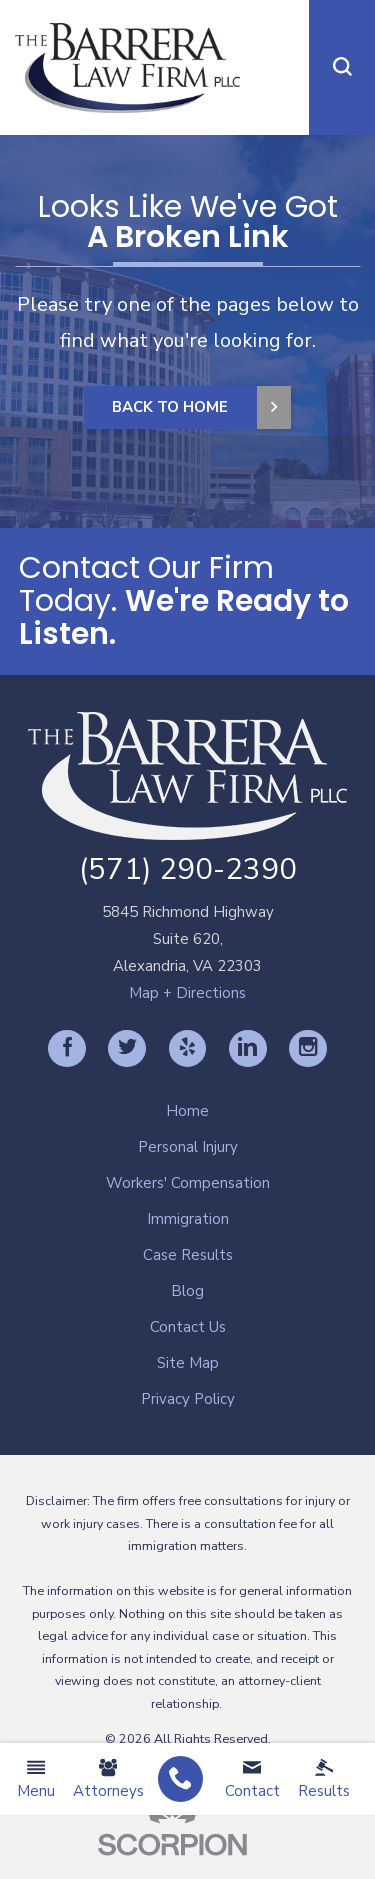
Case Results (188, 1255)
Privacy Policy (188, 1399)
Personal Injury (188, 1147)
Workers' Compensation (188, 1183)
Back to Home (170, 407)
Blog (187, 1291)
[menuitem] (180, 1779)
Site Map (188, 1363)
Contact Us (188, 1327)
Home (187, 1111)
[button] (342, 67)
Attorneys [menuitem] (108, 1779)
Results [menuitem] (324, 1779)
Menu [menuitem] (36, 1779)
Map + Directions (187, 993)
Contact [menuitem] (252, 1779)
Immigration (188, 1219)
